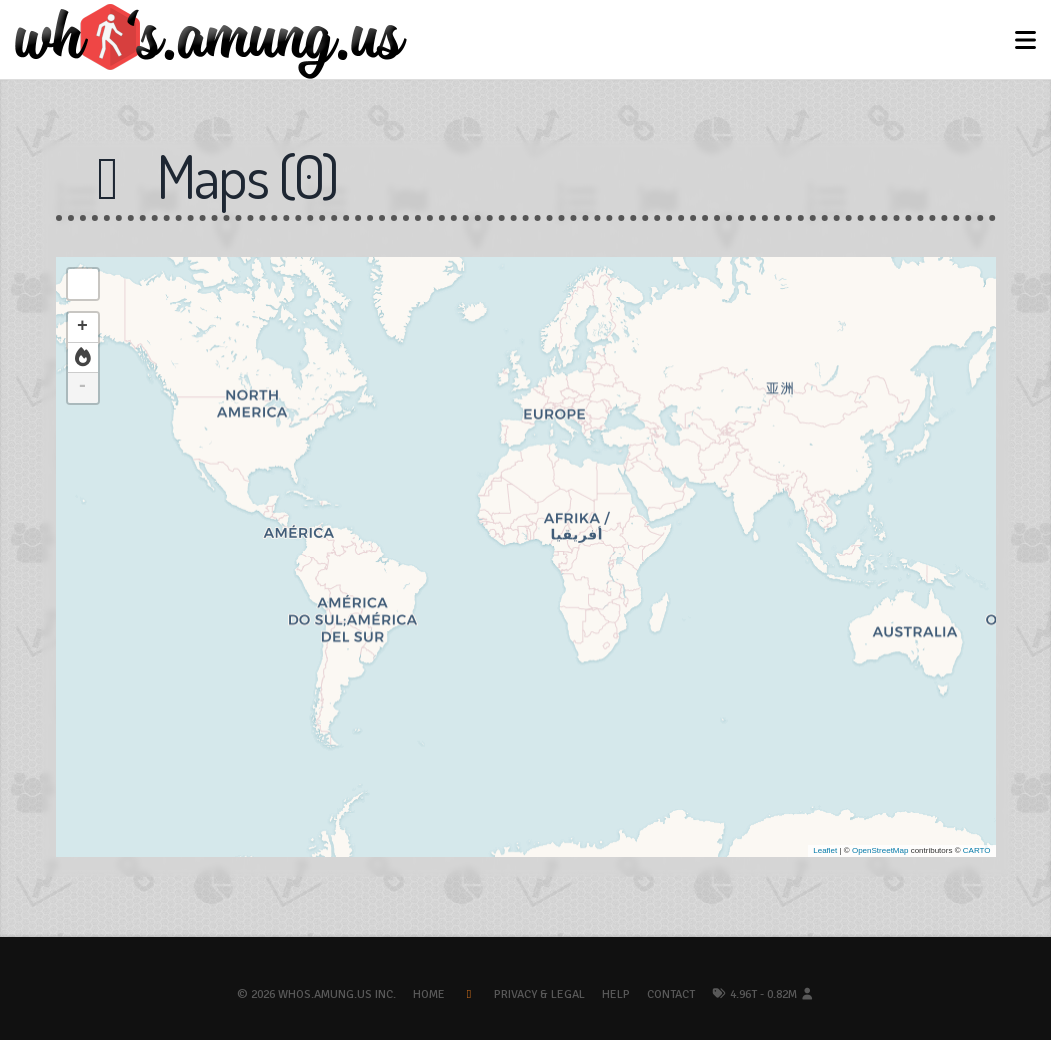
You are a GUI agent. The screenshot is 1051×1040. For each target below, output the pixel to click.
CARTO (977, 850)
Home (429, 994)
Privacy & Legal (539, 994)
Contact (671, 994)
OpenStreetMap (880, 850)
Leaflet (825, 850)
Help (616, 994)
